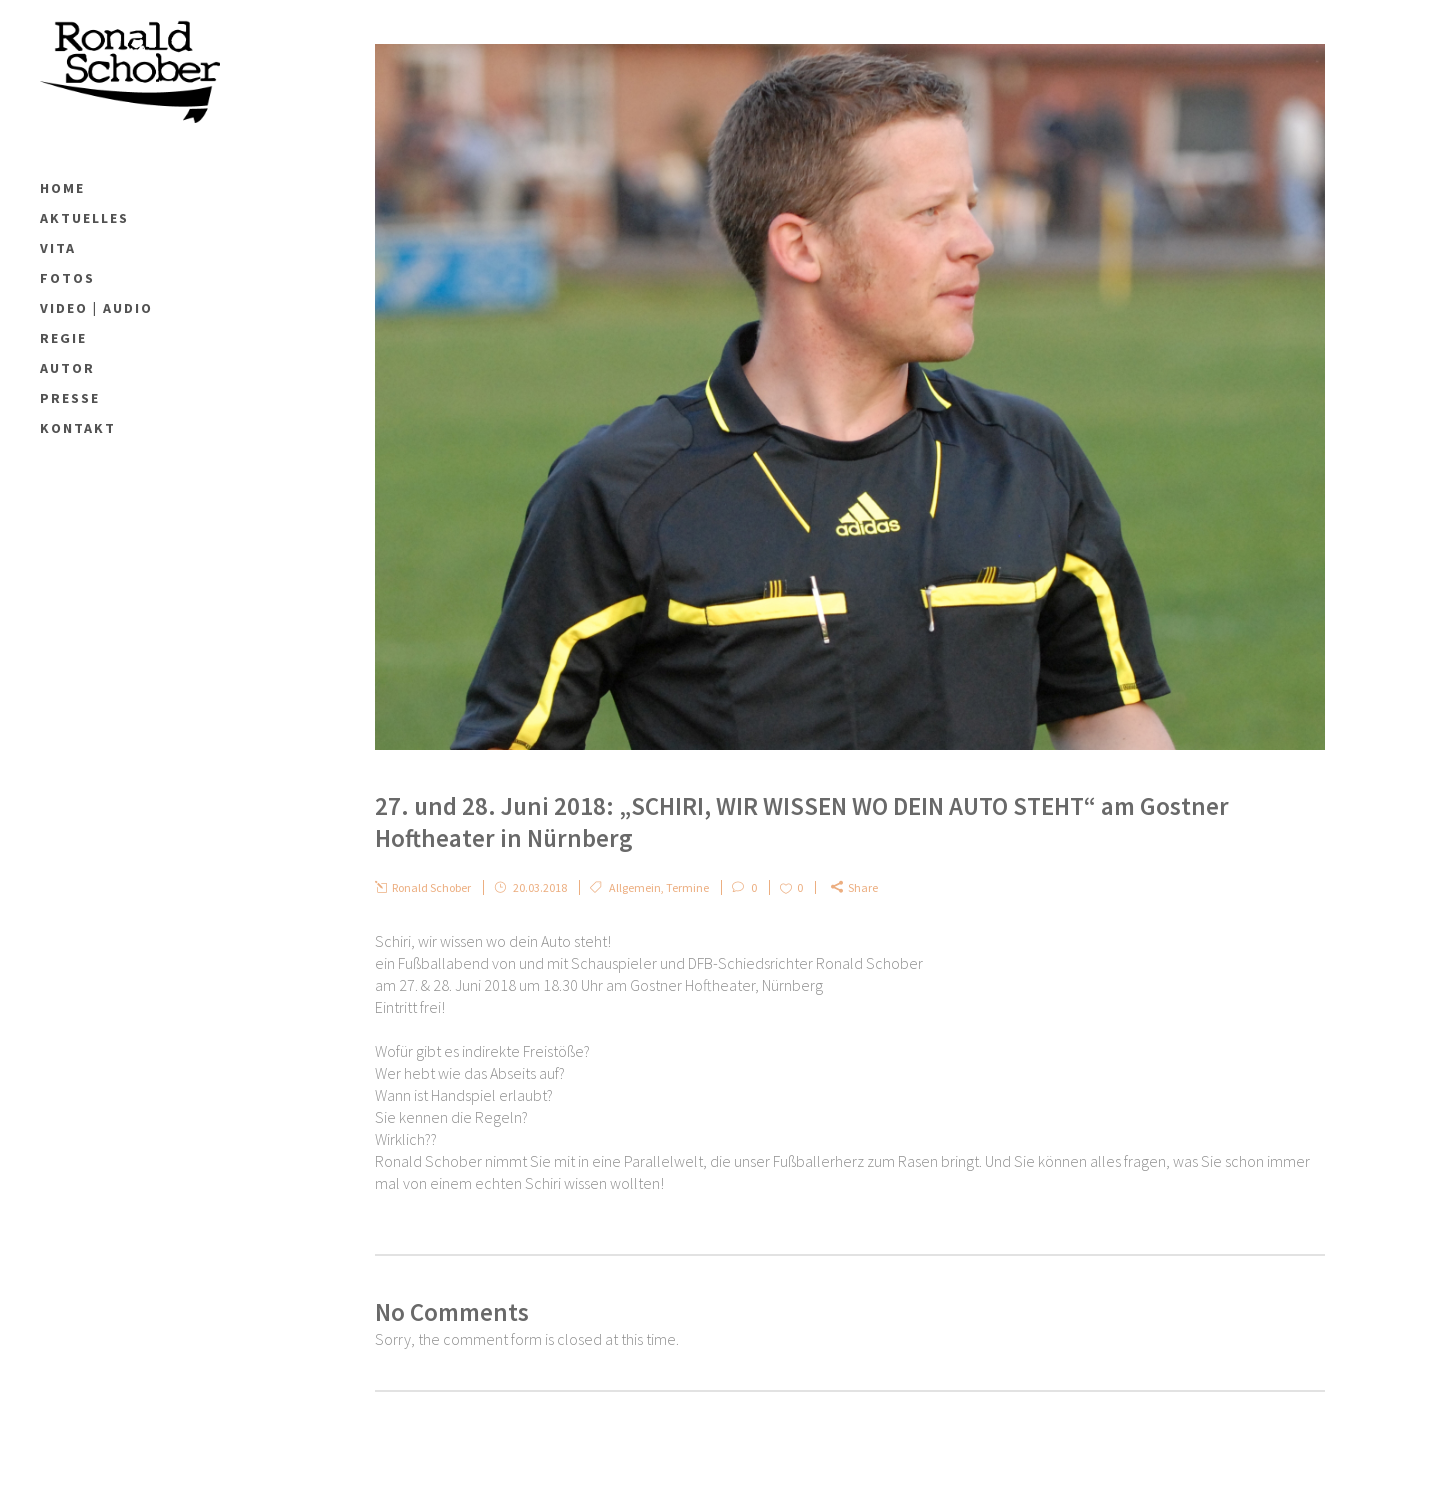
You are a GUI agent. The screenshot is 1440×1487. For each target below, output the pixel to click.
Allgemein (635, 887)
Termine (687, 887)
